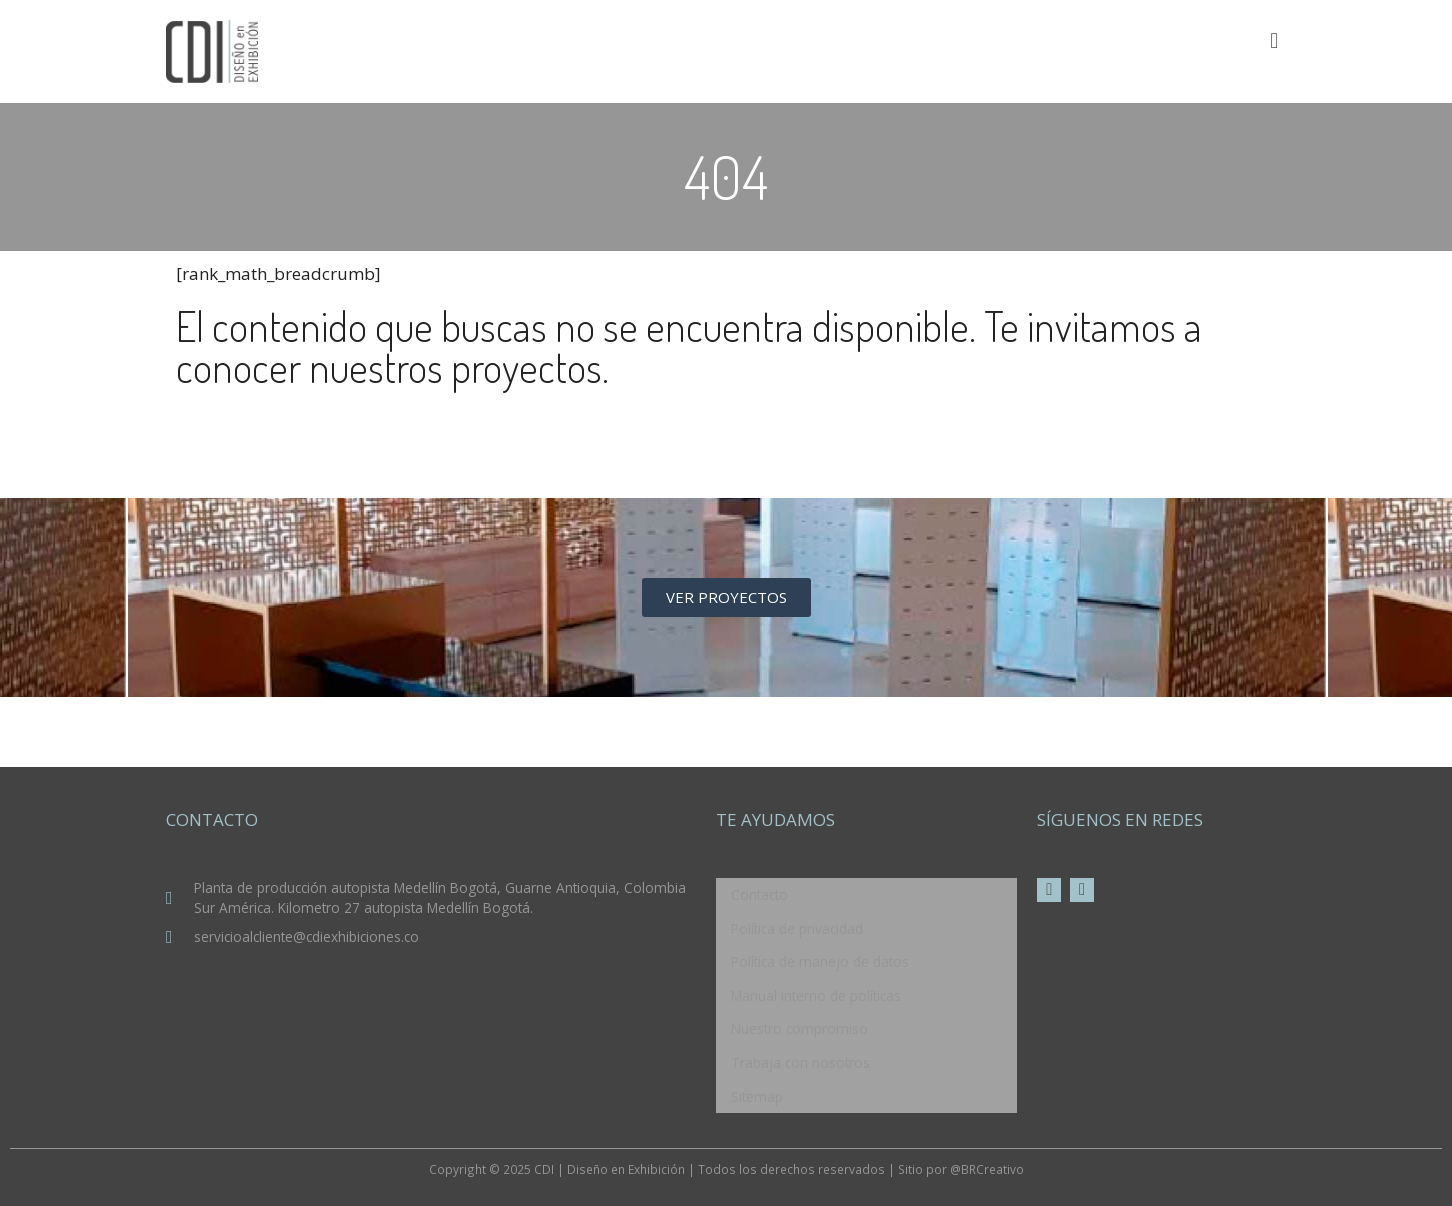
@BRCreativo (987, 1169)
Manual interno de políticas (816, 995)
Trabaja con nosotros (800, 1062)
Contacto (759, 894)
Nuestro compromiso (799, 1028)
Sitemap (757, 1096)
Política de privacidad (797, 928)
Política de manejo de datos (820, 961)
